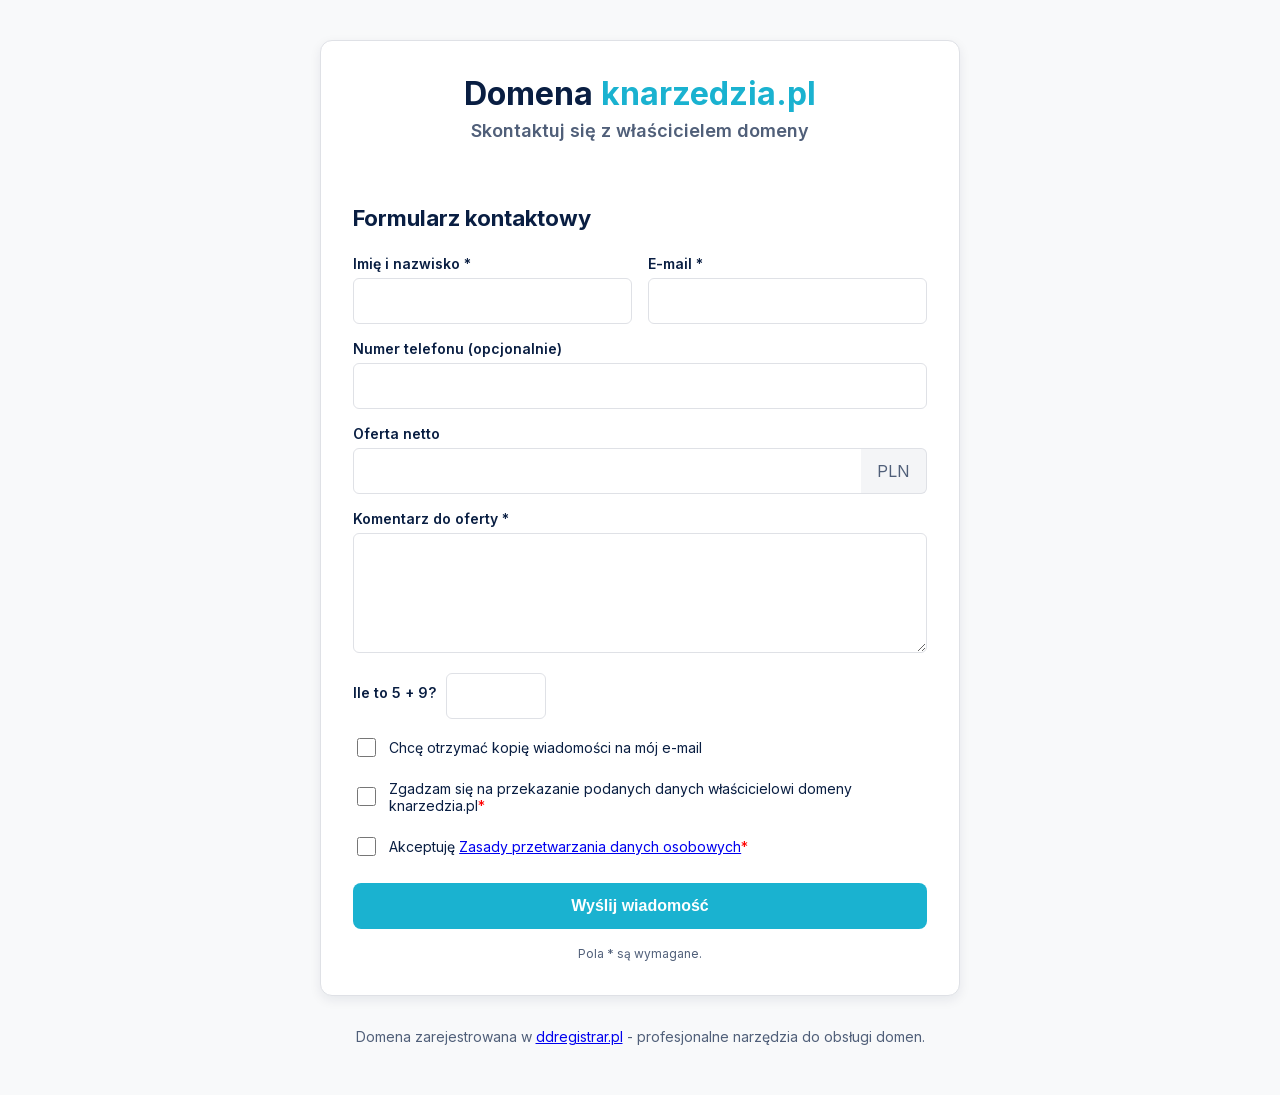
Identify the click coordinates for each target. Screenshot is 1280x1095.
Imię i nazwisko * (412, 263)
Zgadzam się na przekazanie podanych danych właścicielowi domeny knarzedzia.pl (620, 797)
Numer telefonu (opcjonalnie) (457, 348)
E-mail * (675, 263)
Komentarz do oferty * (431, 518)
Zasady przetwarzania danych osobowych (600, 846)
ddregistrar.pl (579, 1036)
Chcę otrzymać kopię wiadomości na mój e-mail (545, 747)
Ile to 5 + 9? (394, 692)
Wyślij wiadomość (640, 905)
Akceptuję (568, 846)
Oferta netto (396, 433)
